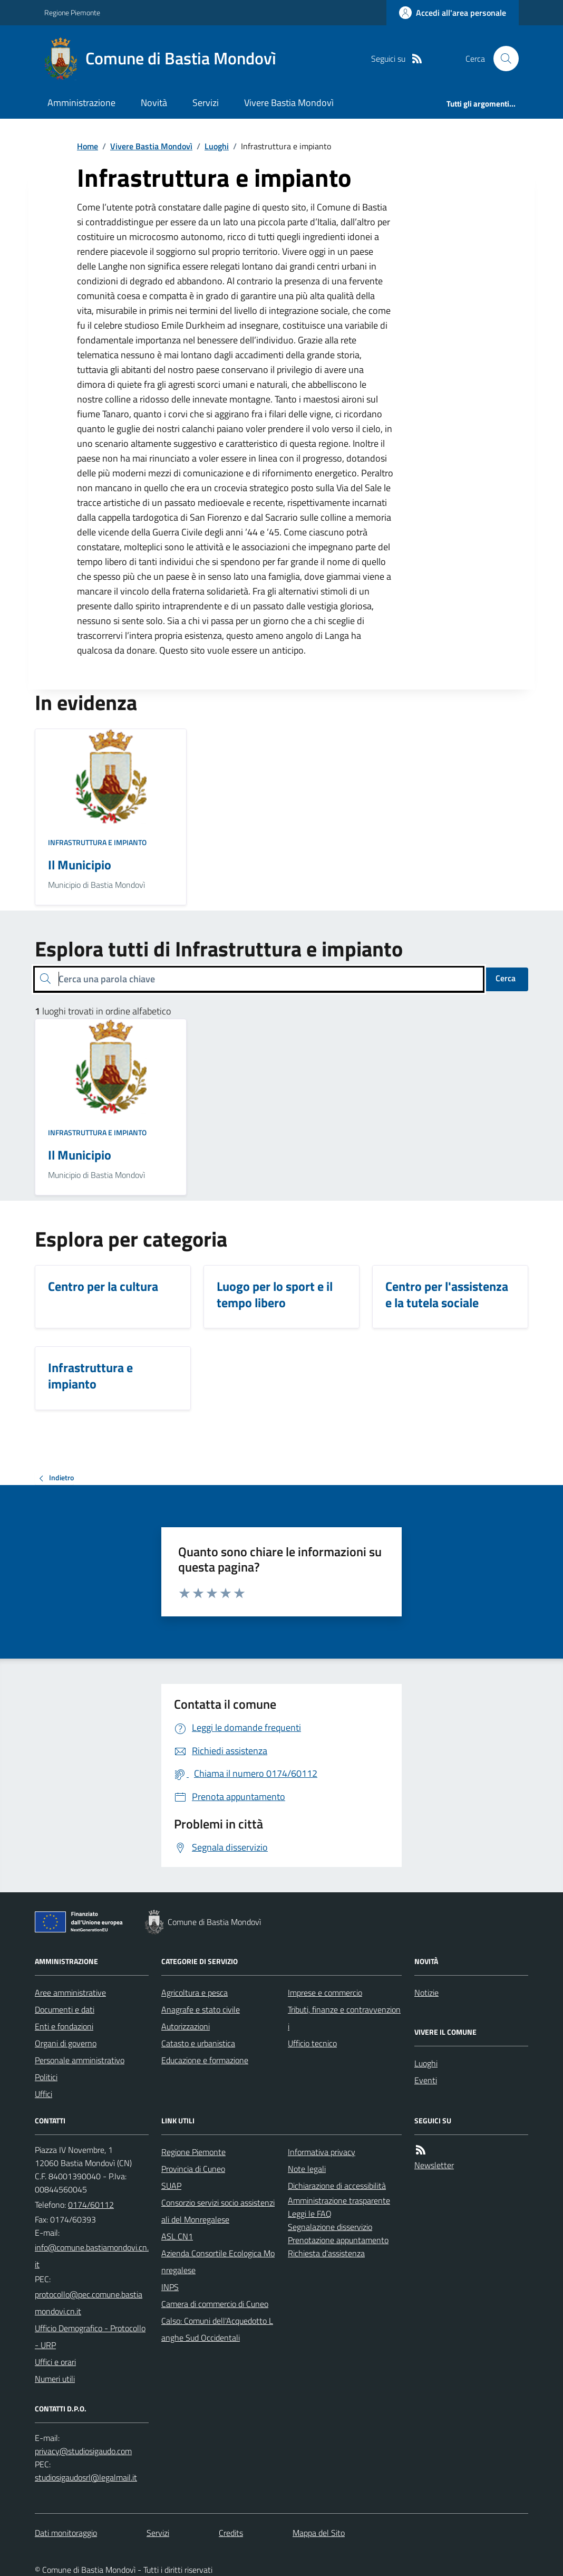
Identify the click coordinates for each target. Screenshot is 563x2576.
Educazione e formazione (204, 2060)
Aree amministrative (70, 1992)
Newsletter (434, 2165)
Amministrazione (81, 102)
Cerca (506, 978)
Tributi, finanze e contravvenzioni (344, 2018)
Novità (154, 102)
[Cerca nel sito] (502, 58)
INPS (170, 2287)
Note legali (307, 2168)
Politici (46, 2077)
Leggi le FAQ (310, 2213)
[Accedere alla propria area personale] (452, 12)
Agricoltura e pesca (194, 1992)
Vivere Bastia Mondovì (289, 102)
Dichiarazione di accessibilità (337, 2185)
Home (87, 146)
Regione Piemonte (72, 12)
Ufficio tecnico (312, 2043)
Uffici (43, 2093)
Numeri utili (55, 2378)
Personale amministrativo (79, 2060)
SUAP (171, 2185)
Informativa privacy (321, 2152)
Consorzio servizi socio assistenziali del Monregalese (218, 2211)
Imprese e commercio (325, 1992)
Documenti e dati (64, 2009)
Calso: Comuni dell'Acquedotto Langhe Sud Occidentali (217, 2329)
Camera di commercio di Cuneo (214, 2303)
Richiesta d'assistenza (326, 2253)
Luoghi (217, 146)
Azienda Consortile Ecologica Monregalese (218, 2261)
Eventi (425, 2080)
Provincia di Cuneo (193, 2168)
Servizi (205, 102)
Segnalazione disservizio (330, 2226)
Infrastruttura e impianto (97, 842)
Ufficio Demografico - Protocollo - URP (90, 2336)
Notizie (426, 1992)
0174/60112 (91, 2204)
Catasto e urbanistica (198, 2043)
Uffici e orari (55, 2361)
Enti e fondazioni (64, 2026)
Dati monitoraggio (66, 2532)
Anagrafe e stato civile (200, 2009)
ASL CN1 (177, 2236)
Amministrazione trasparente (339, 2200)
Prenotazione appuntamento (338, 2240)
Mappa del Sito (319, 2532)
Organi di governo (65, 2043)
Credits (231, 2532)
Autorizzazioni (185, 2026)
